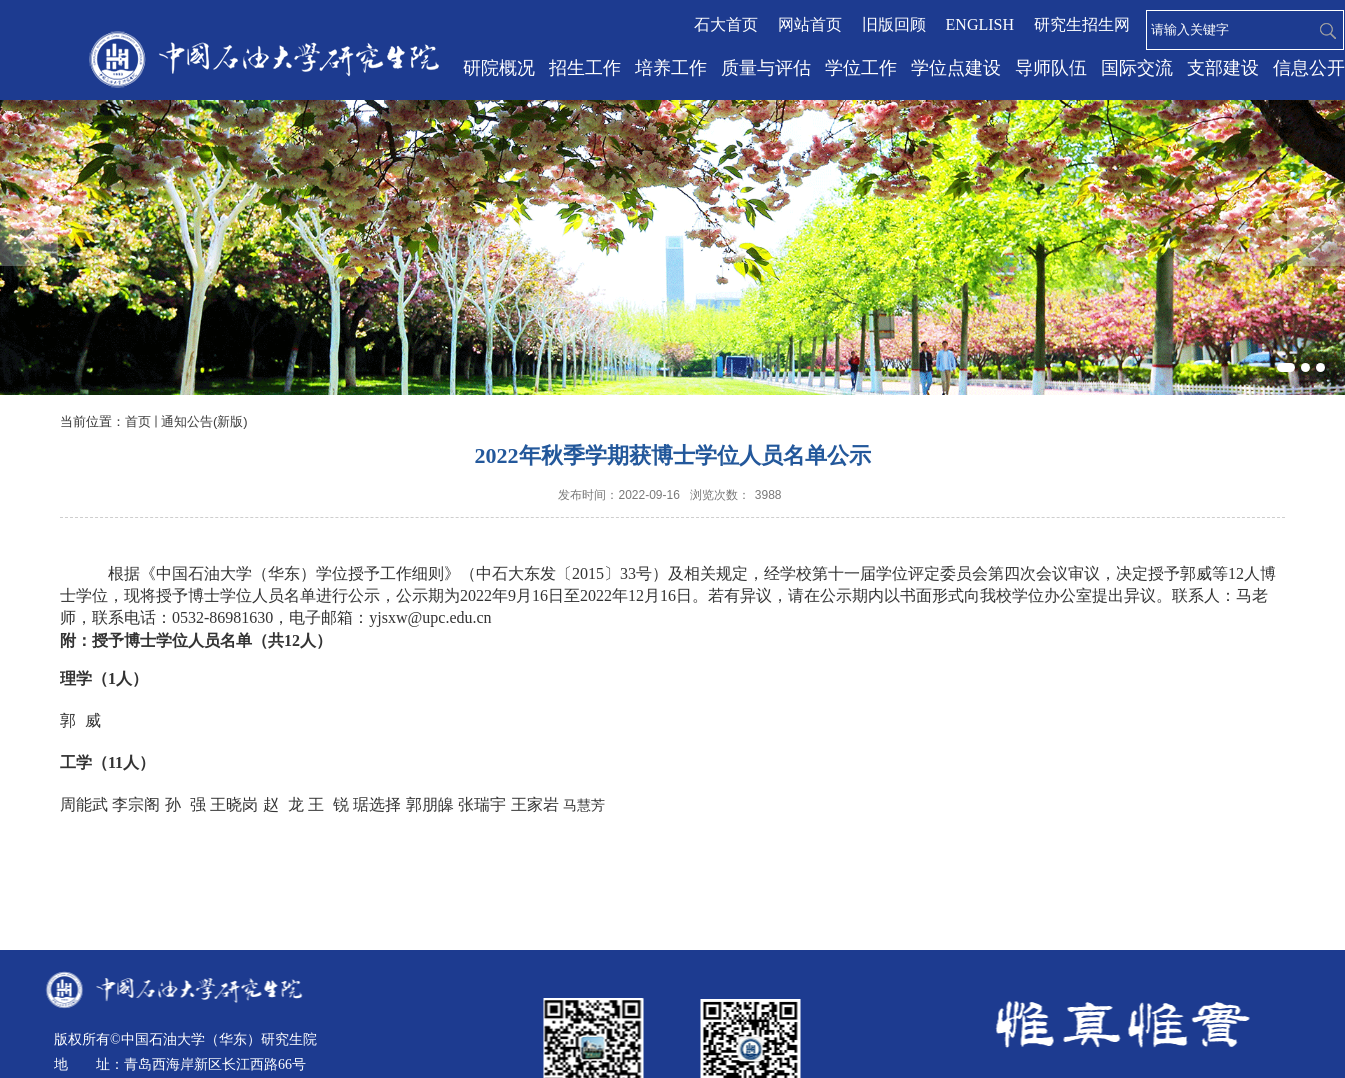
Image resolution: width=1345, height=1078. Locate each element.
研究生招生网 (1082, 24)
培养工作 (671, 68)
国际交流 (1137, 68)
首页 (138, 421)
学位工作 (861, 68)
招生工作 (585, 68)
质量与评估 (766, 68)
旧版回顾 (894, 24)
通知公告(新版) (204, 421)
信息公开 (1309, 68)
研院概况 (499, 68)
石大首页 (726, 24)
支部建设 (1223, 68)
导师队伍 (1051, 68)
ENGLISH (980, 24)
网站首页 (810, 24)
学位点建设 (956, 68)
